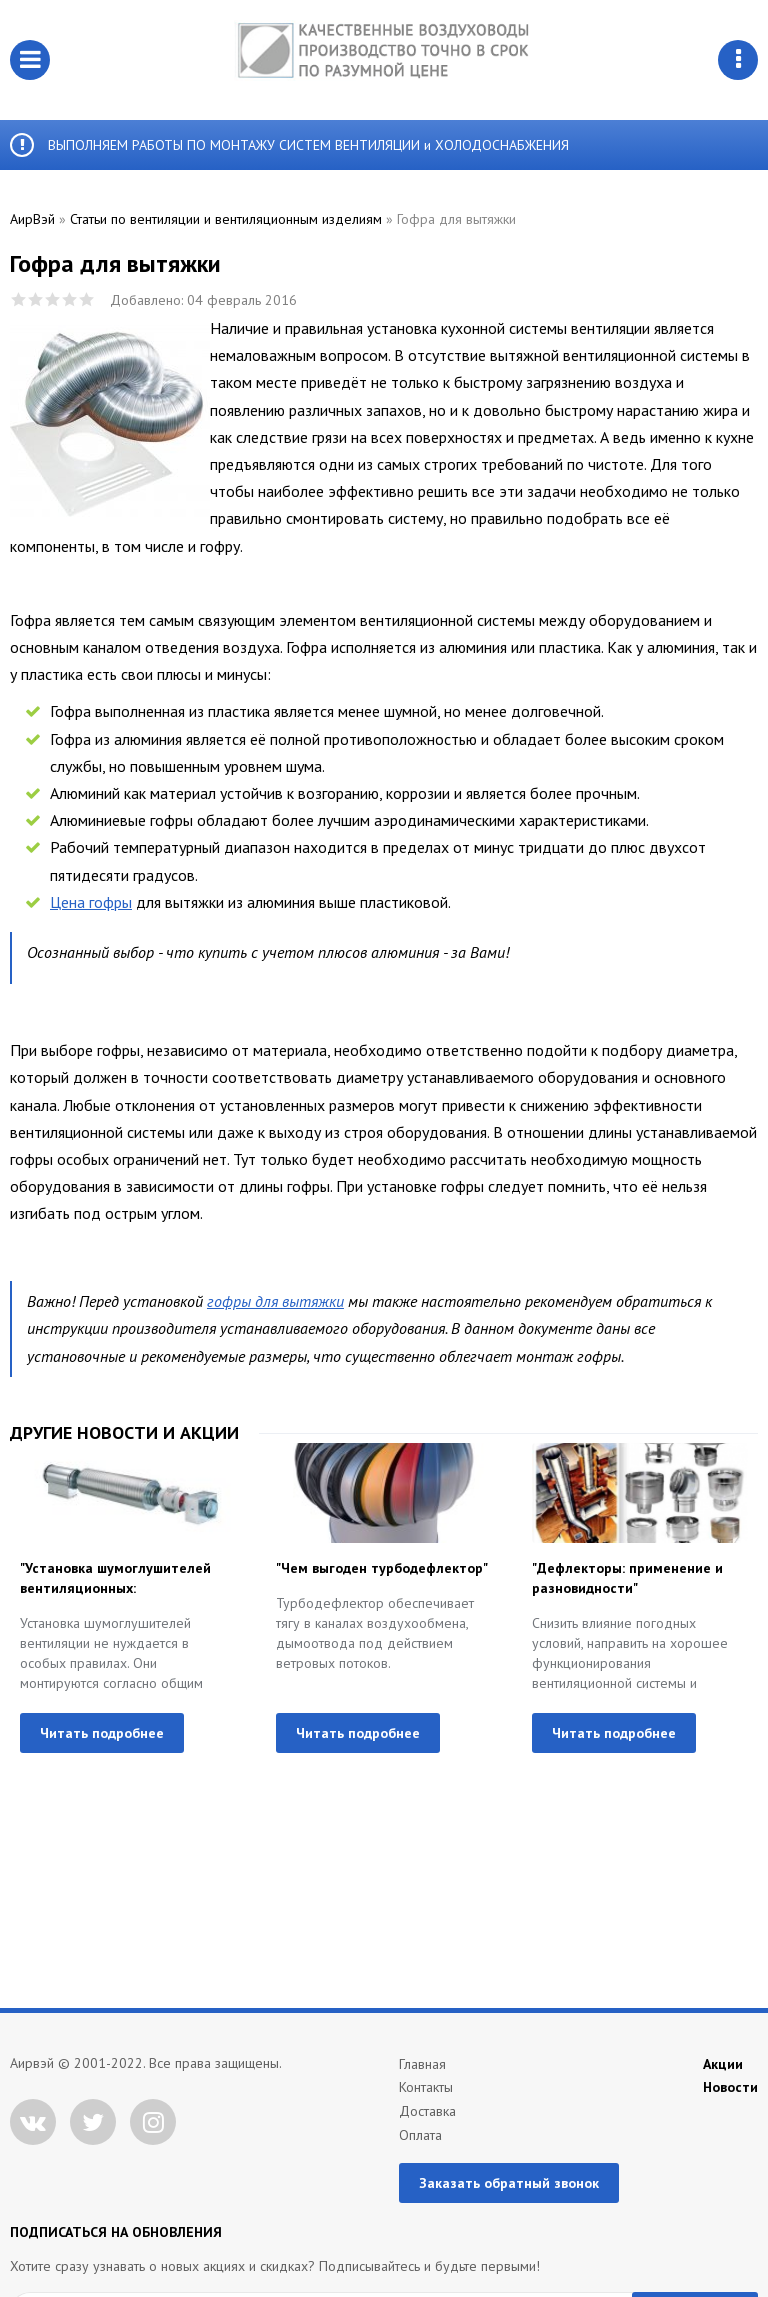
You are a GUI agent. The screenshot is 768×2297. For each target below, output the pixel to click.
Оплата (420, 2135)
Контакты (426, 2087)
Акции (723, 2064)
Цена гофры (91, 902)
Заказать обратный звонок (509, 2183)
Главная (422, 2064)
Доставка (427, 2111)
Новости (730, 2087)
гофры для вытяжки (275, 1301)
